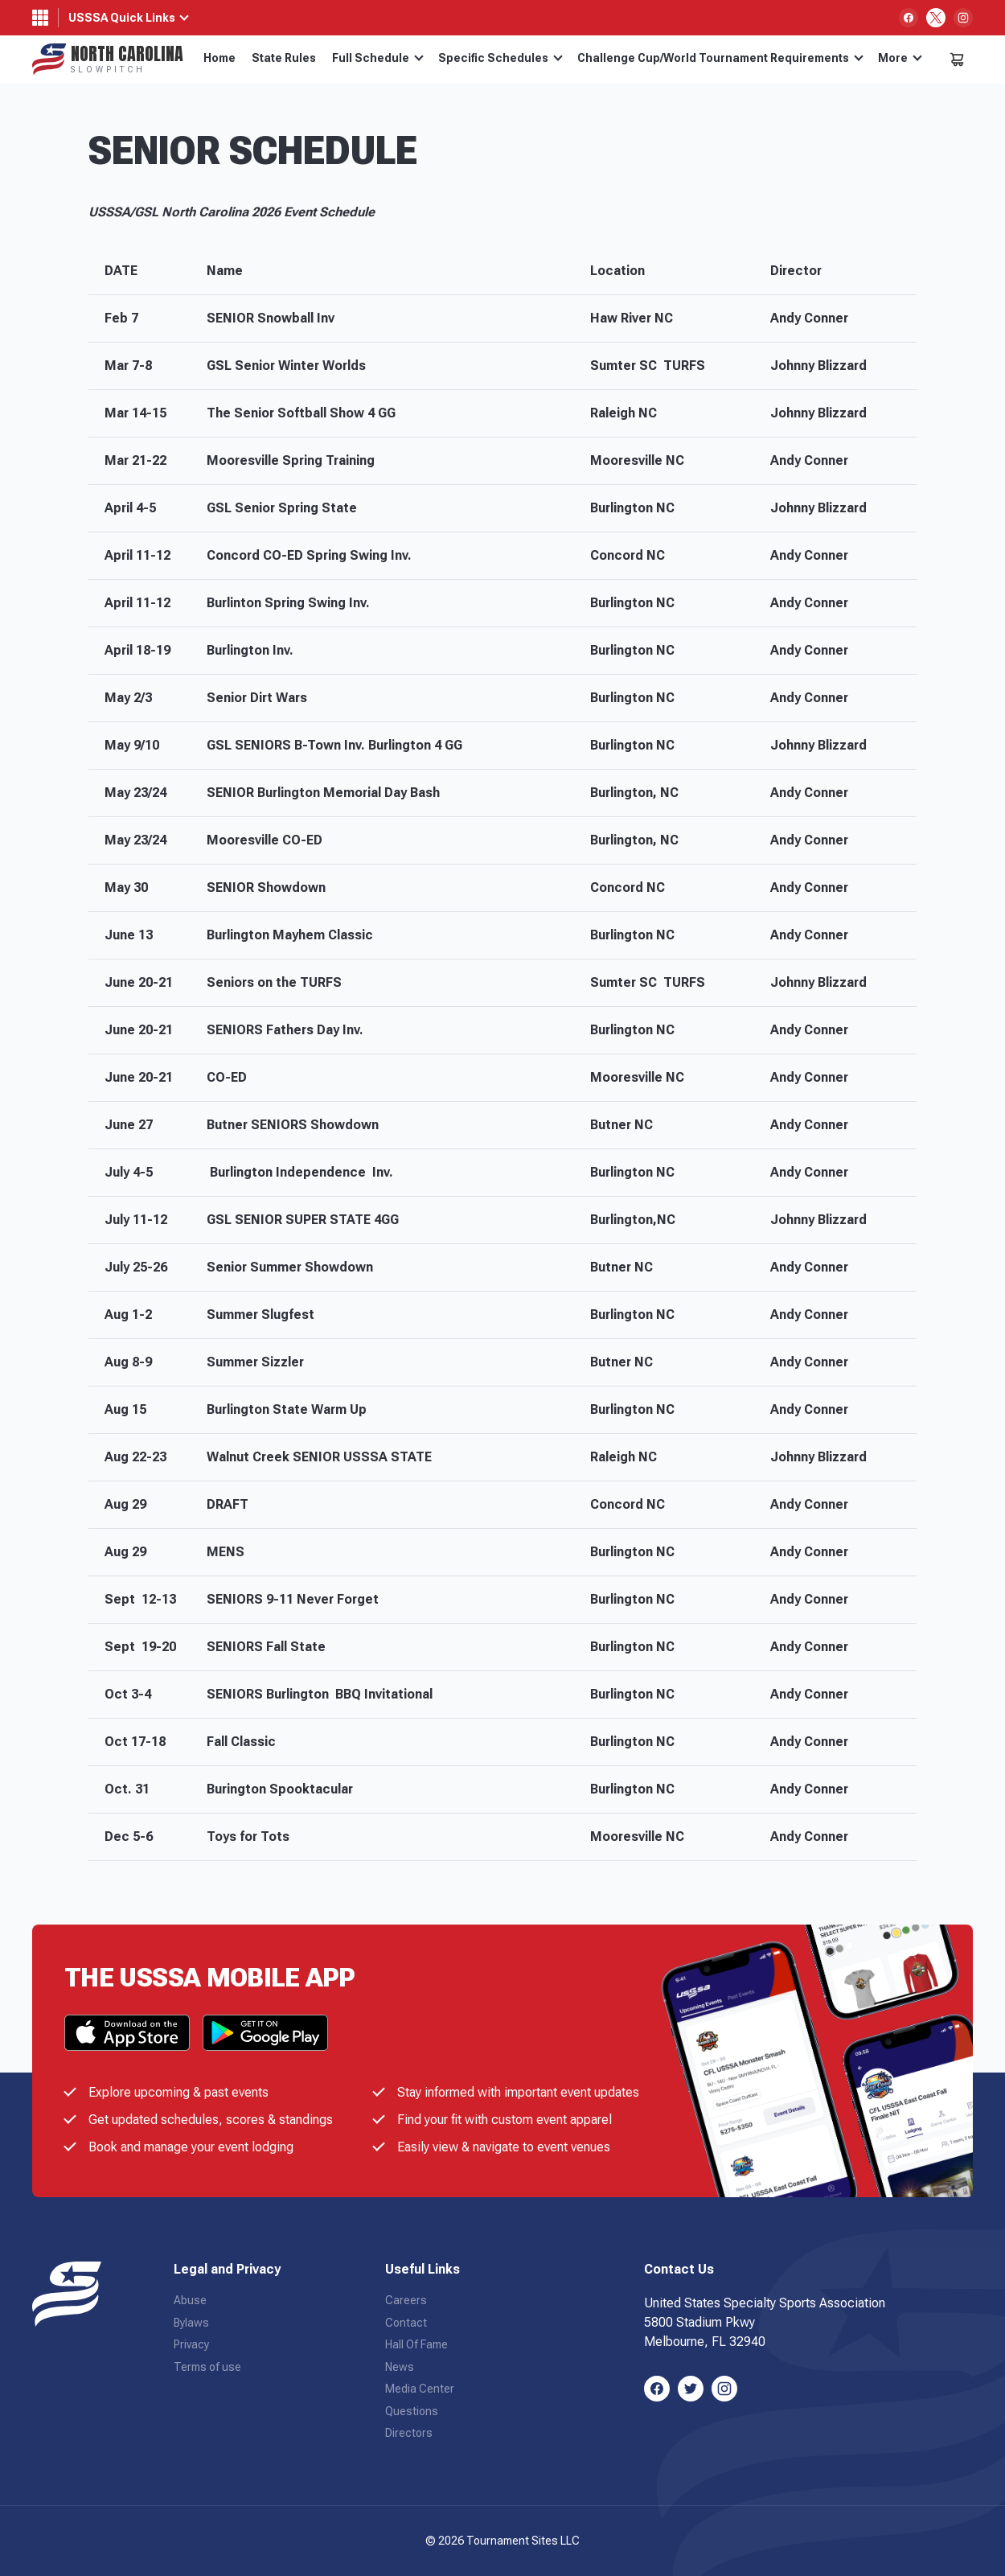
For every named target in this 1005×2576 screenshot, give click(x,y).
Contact (406, 2322)
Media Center (419, 2388)
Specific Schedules (500, 57)
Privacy (191, 2344)
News (399, 2366)
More (900, 57)
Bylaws (191, 2322)
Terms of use (207, 2366)
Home (219, 57)
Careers (406, 2300)
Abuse (190, 2300)
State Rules (284, 57)
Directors (409, 2432)
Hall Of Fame (416, 2344)
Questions (411, 2411)
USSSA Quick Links (121, 17)
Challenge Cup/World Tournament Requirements (720, 57)
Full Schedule (378, 57)
